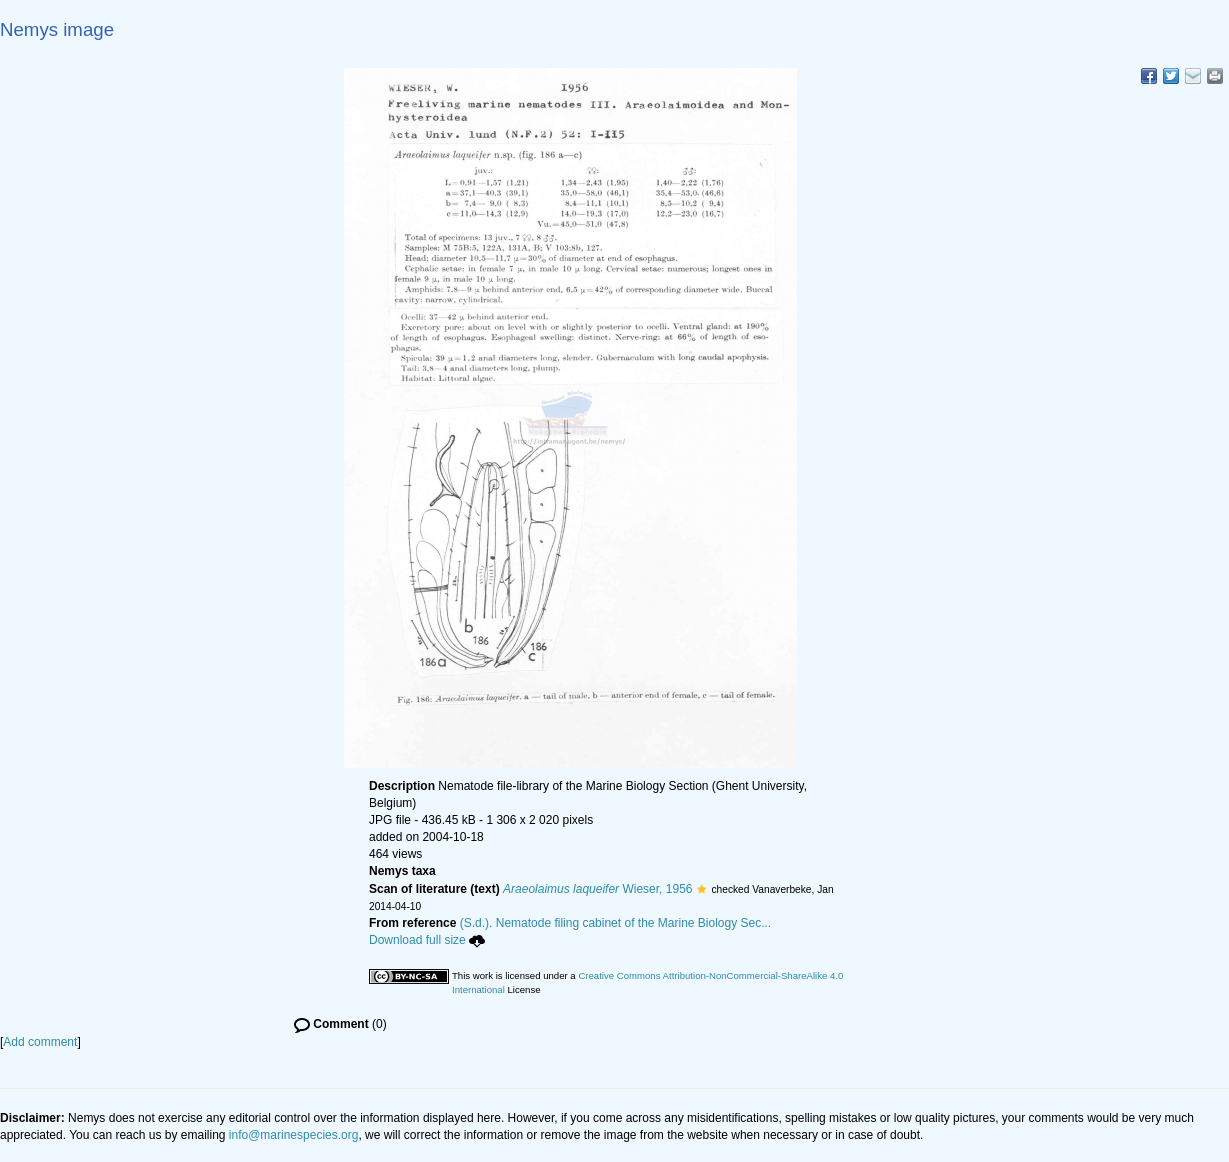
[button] (701, 889)
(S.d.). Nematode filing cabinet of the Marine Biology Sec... (616, 923)
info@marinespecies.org (294, 1135)
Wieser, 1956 (597, 889)
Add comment (40, 1042)
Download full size (427, 940)
